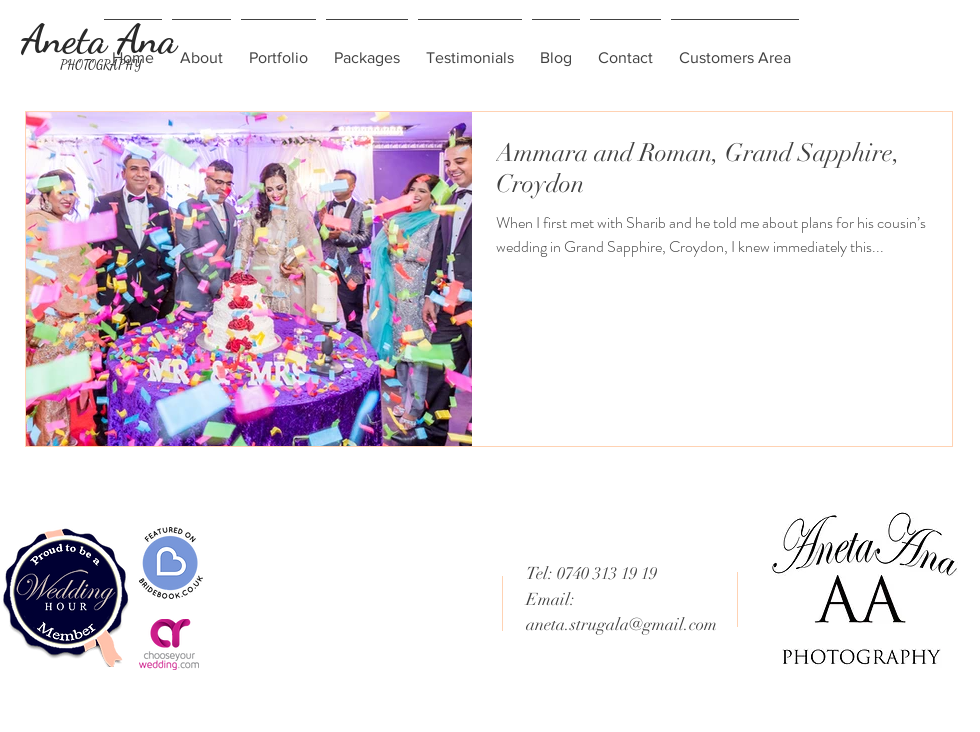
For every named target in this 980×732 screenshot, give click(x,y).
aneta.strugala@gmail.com (621, 624)
